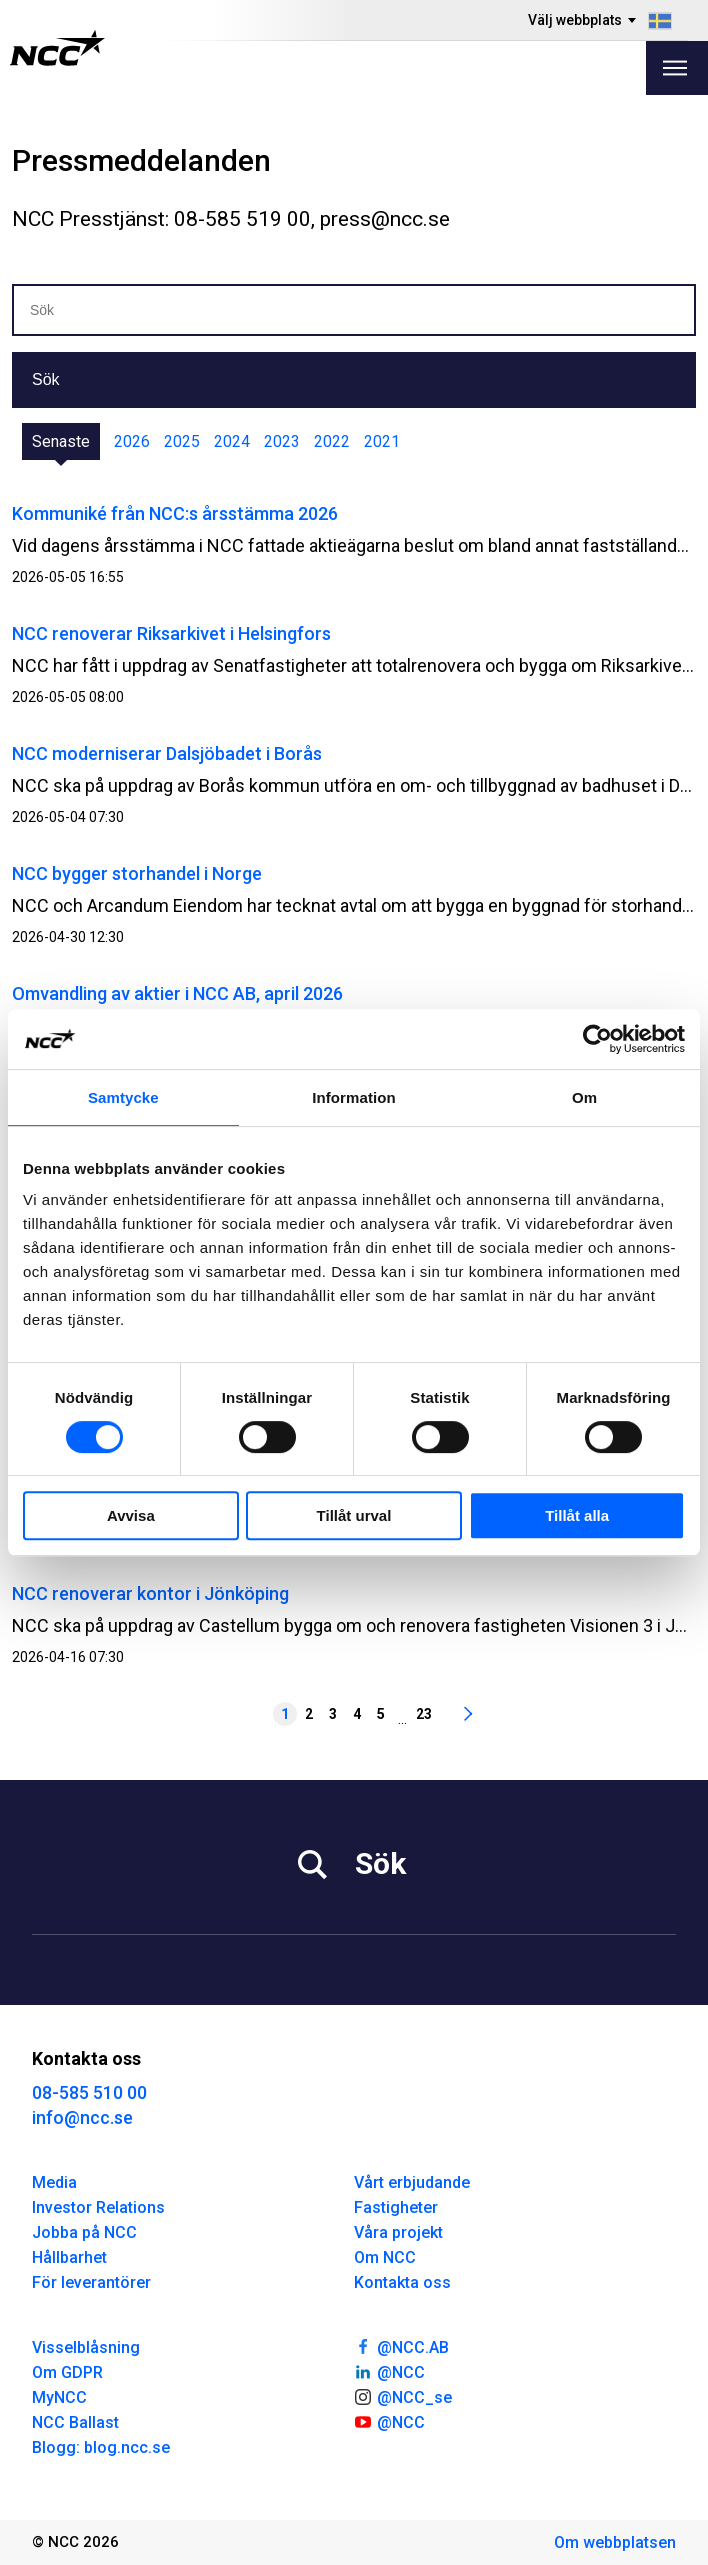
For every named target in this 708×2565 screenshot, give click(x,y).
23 (424, 1714)
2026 (132, 441)
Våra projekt (398, 2232)
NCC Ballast (75, 2422)
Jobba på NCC (84, 2232)
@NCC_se (403, 2396)
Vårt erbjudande (412, 2182)
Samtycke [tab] (123, 1097)
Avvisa (131, 1515)
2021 (382, 441)
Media (54, 2182)
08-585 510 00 (89, 2092)
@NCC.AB (401, 2346)
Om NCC (385, 2257)
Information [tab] (354, 1097)
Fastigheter (396, 2207)
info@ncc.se (82, 2117)
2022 (332, 441)
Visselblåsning (86, 2347)
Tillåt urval (354, 1515)
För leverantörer (91, 2282)
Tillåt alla (577, 1515)
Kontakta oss (402, 2282)
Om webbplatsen (615, 2542)
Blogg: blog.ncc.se (101, 2447)
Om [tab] (584, 1097)
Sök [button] (46, 379)
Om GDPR (67, 2372)
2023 (282, 441)
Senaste (61, 441)
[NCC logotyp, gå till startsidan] (57, 48)
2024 (232, 441)
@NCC (389, 2371)
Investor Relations (98, 2207)
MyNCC (59, 2397)
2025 (182, 441)
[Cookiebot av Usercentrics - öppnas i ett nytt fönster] (597, 1039)
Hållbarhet (69, 2257)
